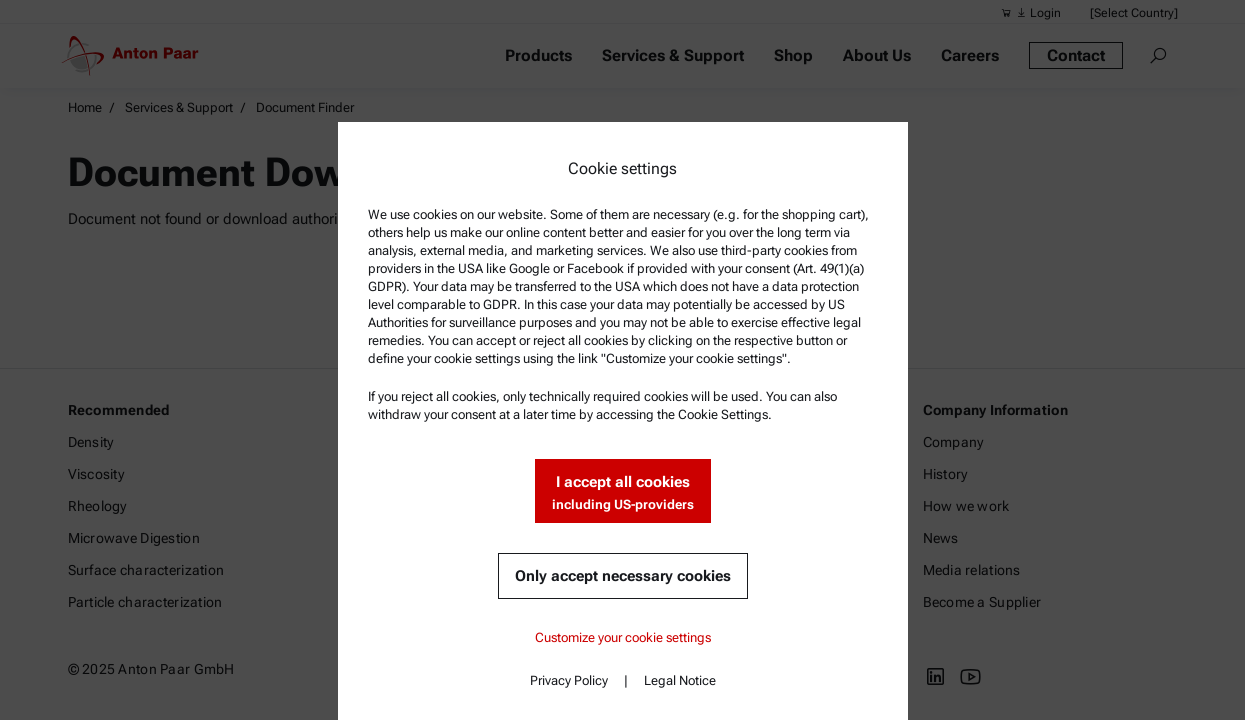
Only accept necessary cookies (623, 576)
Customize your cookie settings (623, 637)
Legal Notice (680, 680)
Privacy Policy (569, 680)
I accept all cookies (623, 493)
